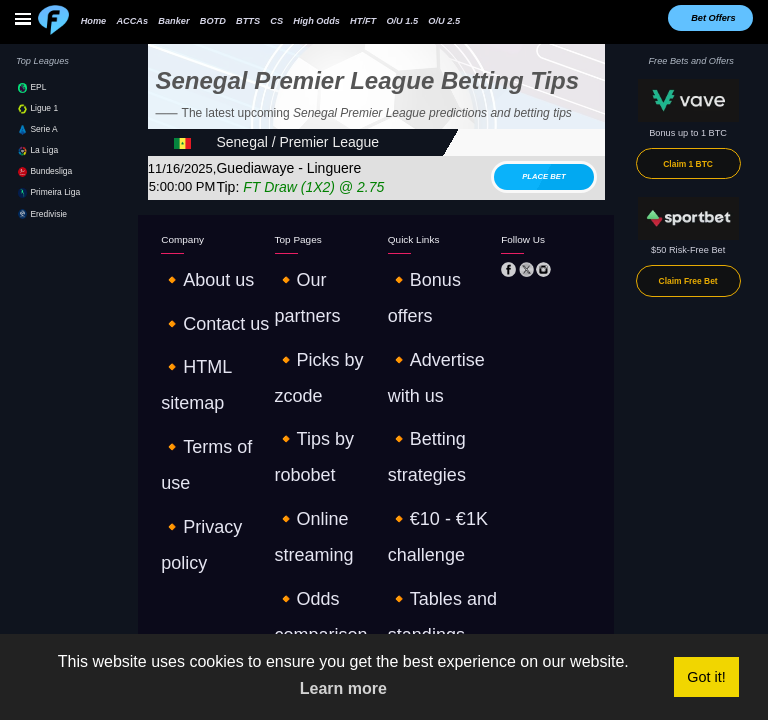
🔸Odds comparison (316, 350)
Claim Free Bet (688, 281)
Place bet (543, 176)
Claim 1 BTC (688, 164)
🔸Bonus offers (419, 268)
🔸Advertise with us (428, 289)
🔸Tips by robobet (312, 309)
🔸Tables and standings (436, 350)
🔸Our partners (306, 268)
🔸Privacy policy (194, 350)
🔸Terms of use (193, 330)
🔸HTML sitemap (196, 309)
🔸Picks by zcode (311, 289)
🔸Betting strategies (429, 309)
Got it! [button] (706, 677)
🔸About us (184, 268)
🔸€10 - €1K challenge (434, 330)
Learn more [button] (343, 688)
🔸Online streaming (315, 330)
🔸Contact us (188, 289)
